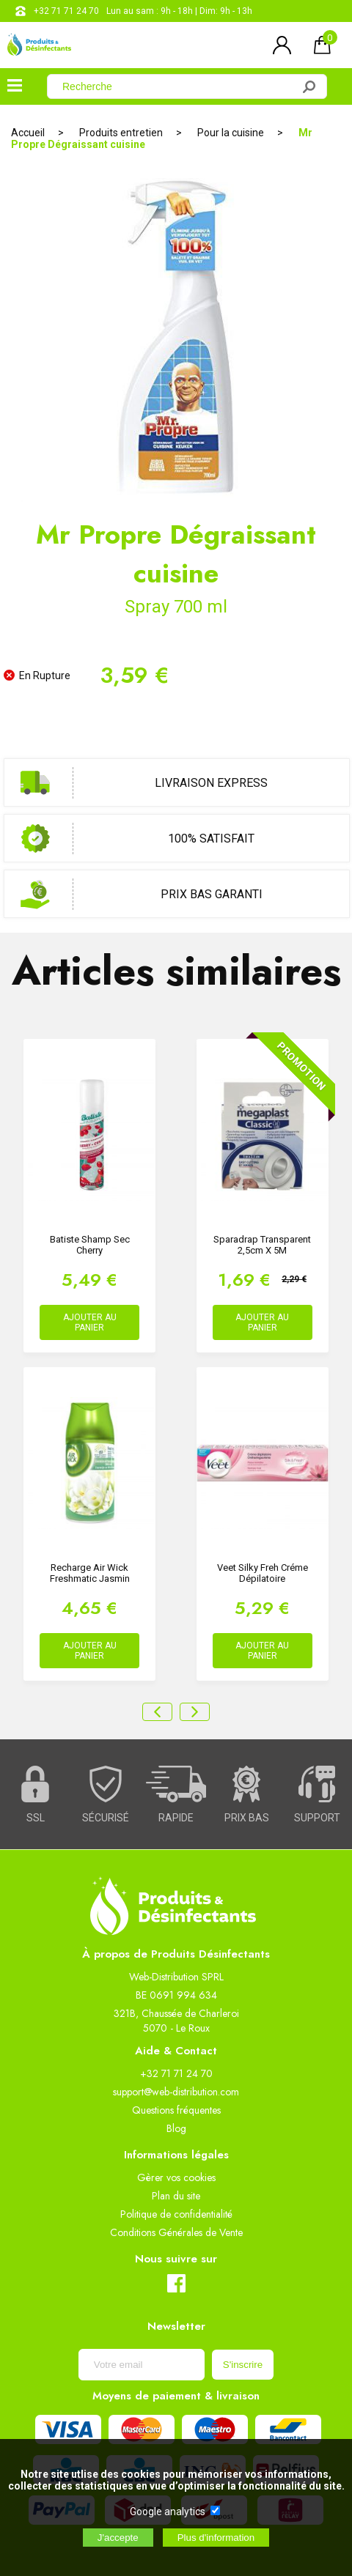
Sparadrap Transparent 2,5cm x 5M (262, 1245)
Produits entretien (121, 132)
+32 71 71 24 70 (66, 11)
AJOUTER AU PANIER (90, 1322)
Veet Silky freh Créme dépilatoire (262, 1573)
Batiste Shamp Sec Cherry (90, 1245)
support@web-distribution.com (176, 2091)
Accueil (28, 132)
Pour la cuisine (230, 132)
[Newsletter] (141, 2364)
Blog (176, 2128)
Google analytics (167, 2511)
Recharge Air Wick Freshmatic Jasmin (90, 1573)
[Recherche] (178, 86)
